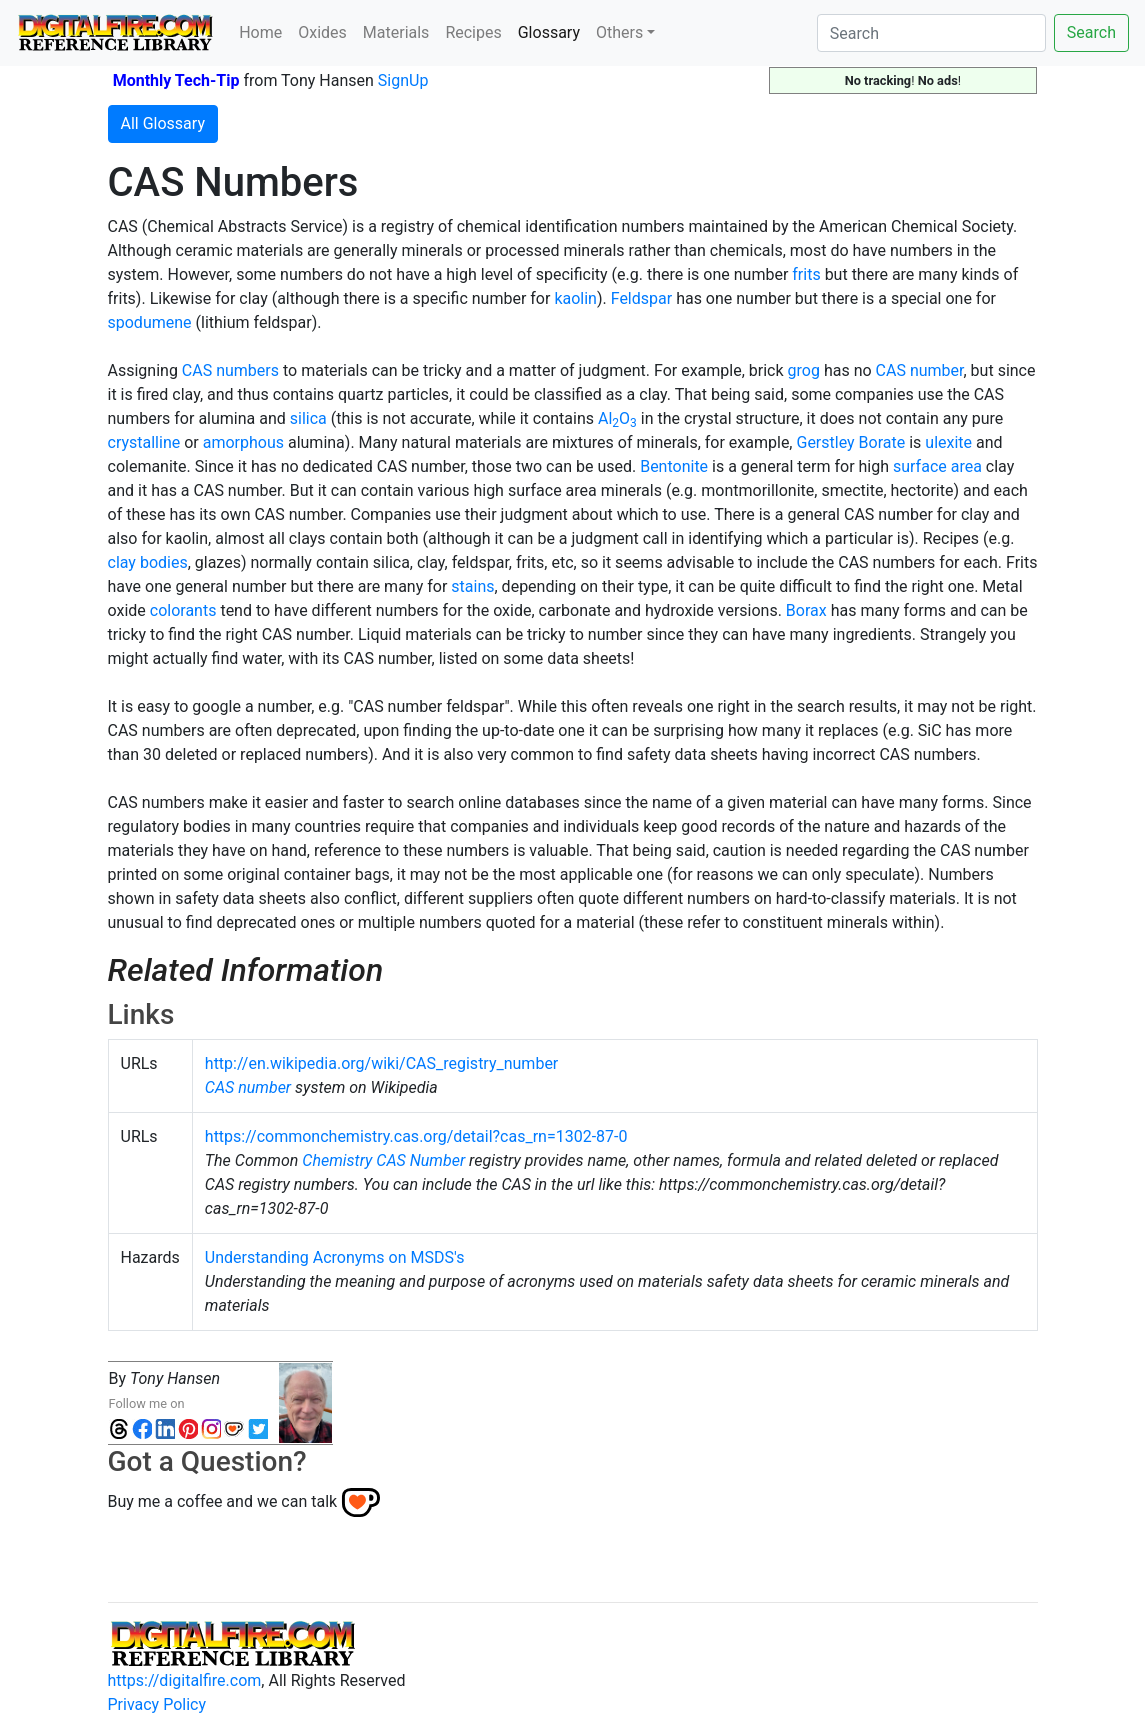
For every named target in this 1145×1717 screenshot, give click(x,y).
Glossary (553, 31)
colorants (183, 610)
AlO (617, 418)
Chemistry (337, 1160)
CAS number (920, 370)
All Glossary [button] (163, 123)
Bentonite (674, 466)
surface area (937, 466)
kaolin (575, 298)
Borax (806, 610)
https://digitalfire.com (185, 1680)
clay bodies (148, 562)
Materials (396, 32)
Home (260, 32)
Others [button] (619, 32)
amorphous (243, 442)
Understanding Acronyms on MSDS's (335, 1257)
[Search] (931, 33)
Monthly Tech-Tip (176, 80)
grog (804, 370)
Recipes (473, 32)
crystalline (144, 442)
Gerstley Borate (850, 442)
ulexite (948, 442)
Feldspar (641, 298)
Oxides (322, 32)
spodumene (150, 322)
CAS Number (420, 1160)
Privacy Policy (157, 1704)
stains (472, 586)
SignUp (403, 80)
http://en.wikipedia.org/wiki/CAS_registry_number (381, 1063)
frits (806, 274)
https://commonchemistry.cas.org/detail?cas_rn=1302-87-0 (416, 1136)
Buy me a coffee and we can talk (223, 1501)
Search (1091, 32)
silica (308, 418)
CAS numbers (230, 370)
